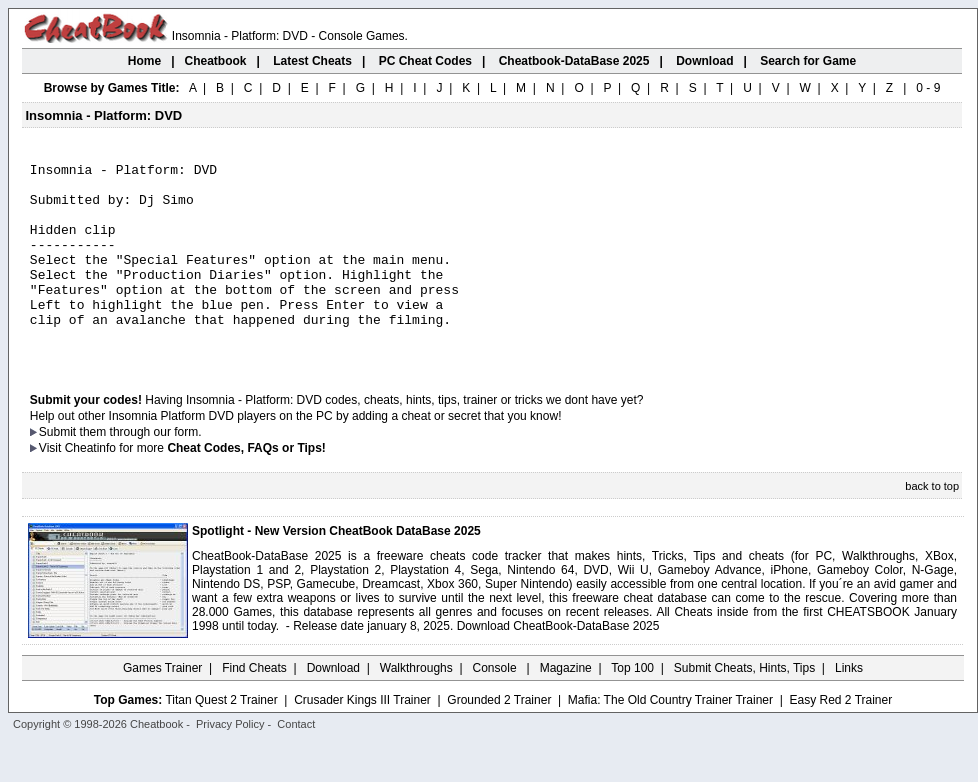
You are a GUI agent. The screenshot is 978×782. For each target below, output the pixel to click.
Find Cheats (254, 707)
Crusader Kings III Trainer (362, 739)
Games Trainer (162, 707)
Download (333, 707)
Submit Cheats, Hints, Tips (744, 707)
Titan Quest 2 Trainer (221, 739)
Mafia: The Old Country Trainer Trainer (670, 739)
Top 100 (632, 707)
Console (496, 707)
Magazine (566, 707)
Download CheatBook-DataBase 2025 (558, 665)
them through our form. (141, 471)
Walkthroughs (416, 707)
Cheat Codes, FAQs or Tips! (246, 487)
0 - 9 (928, 88)
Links (849, 707)
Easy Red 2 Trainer (840, 739)
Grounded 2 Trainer (499, 739)
